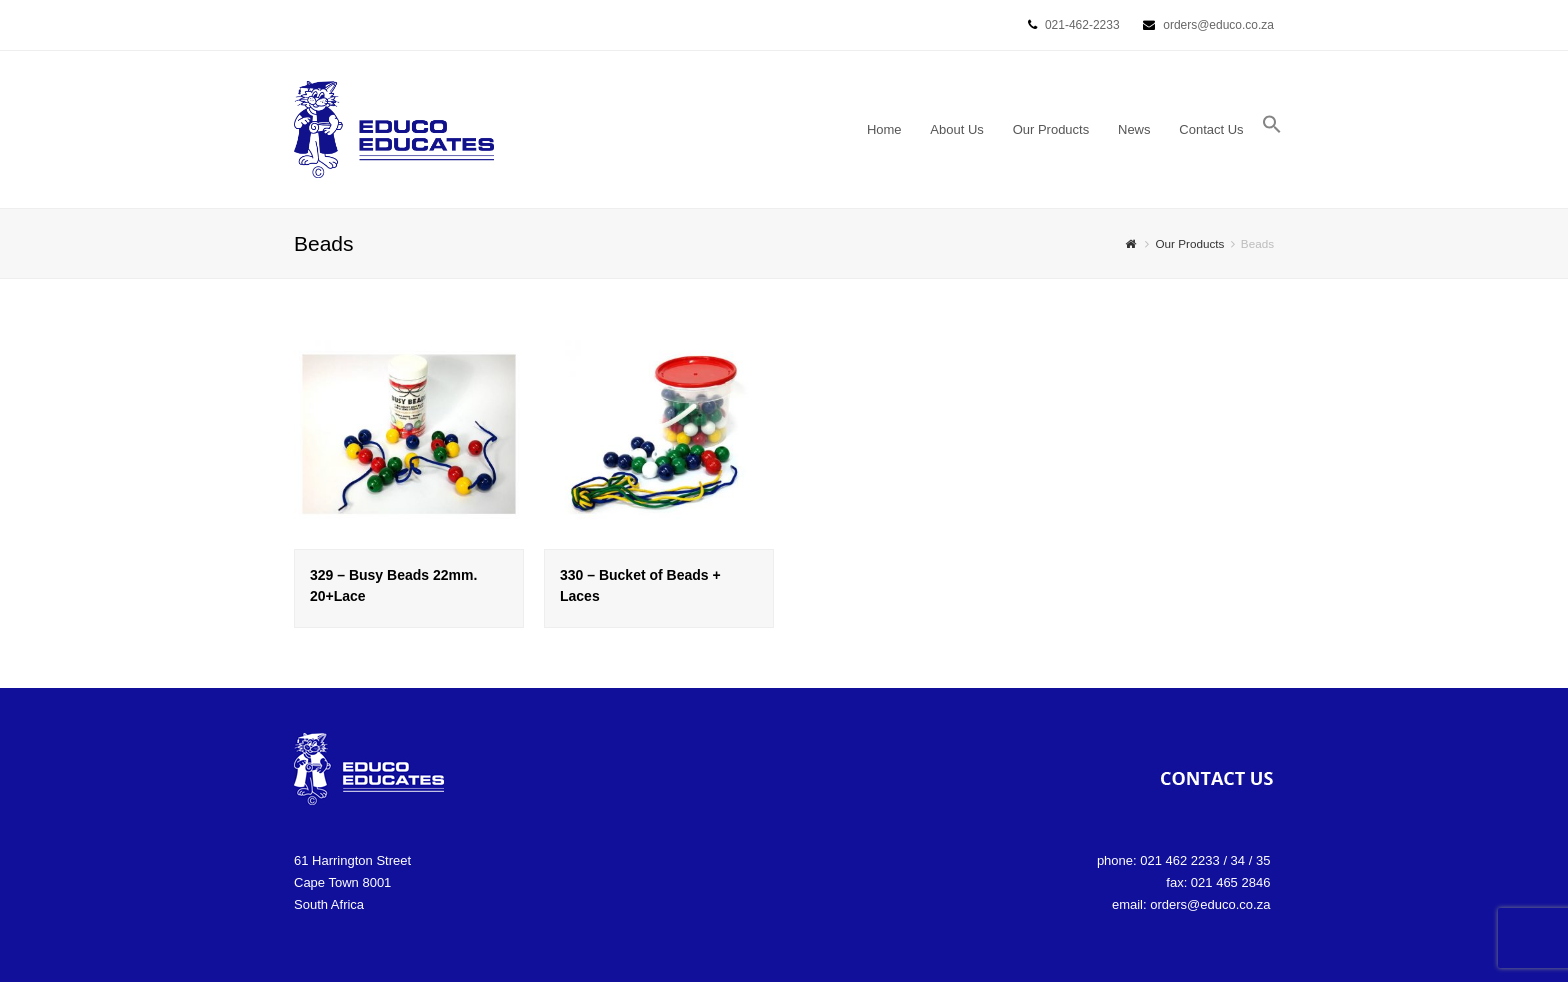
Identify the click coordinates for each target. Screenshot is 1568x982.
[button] (1272, 130)
